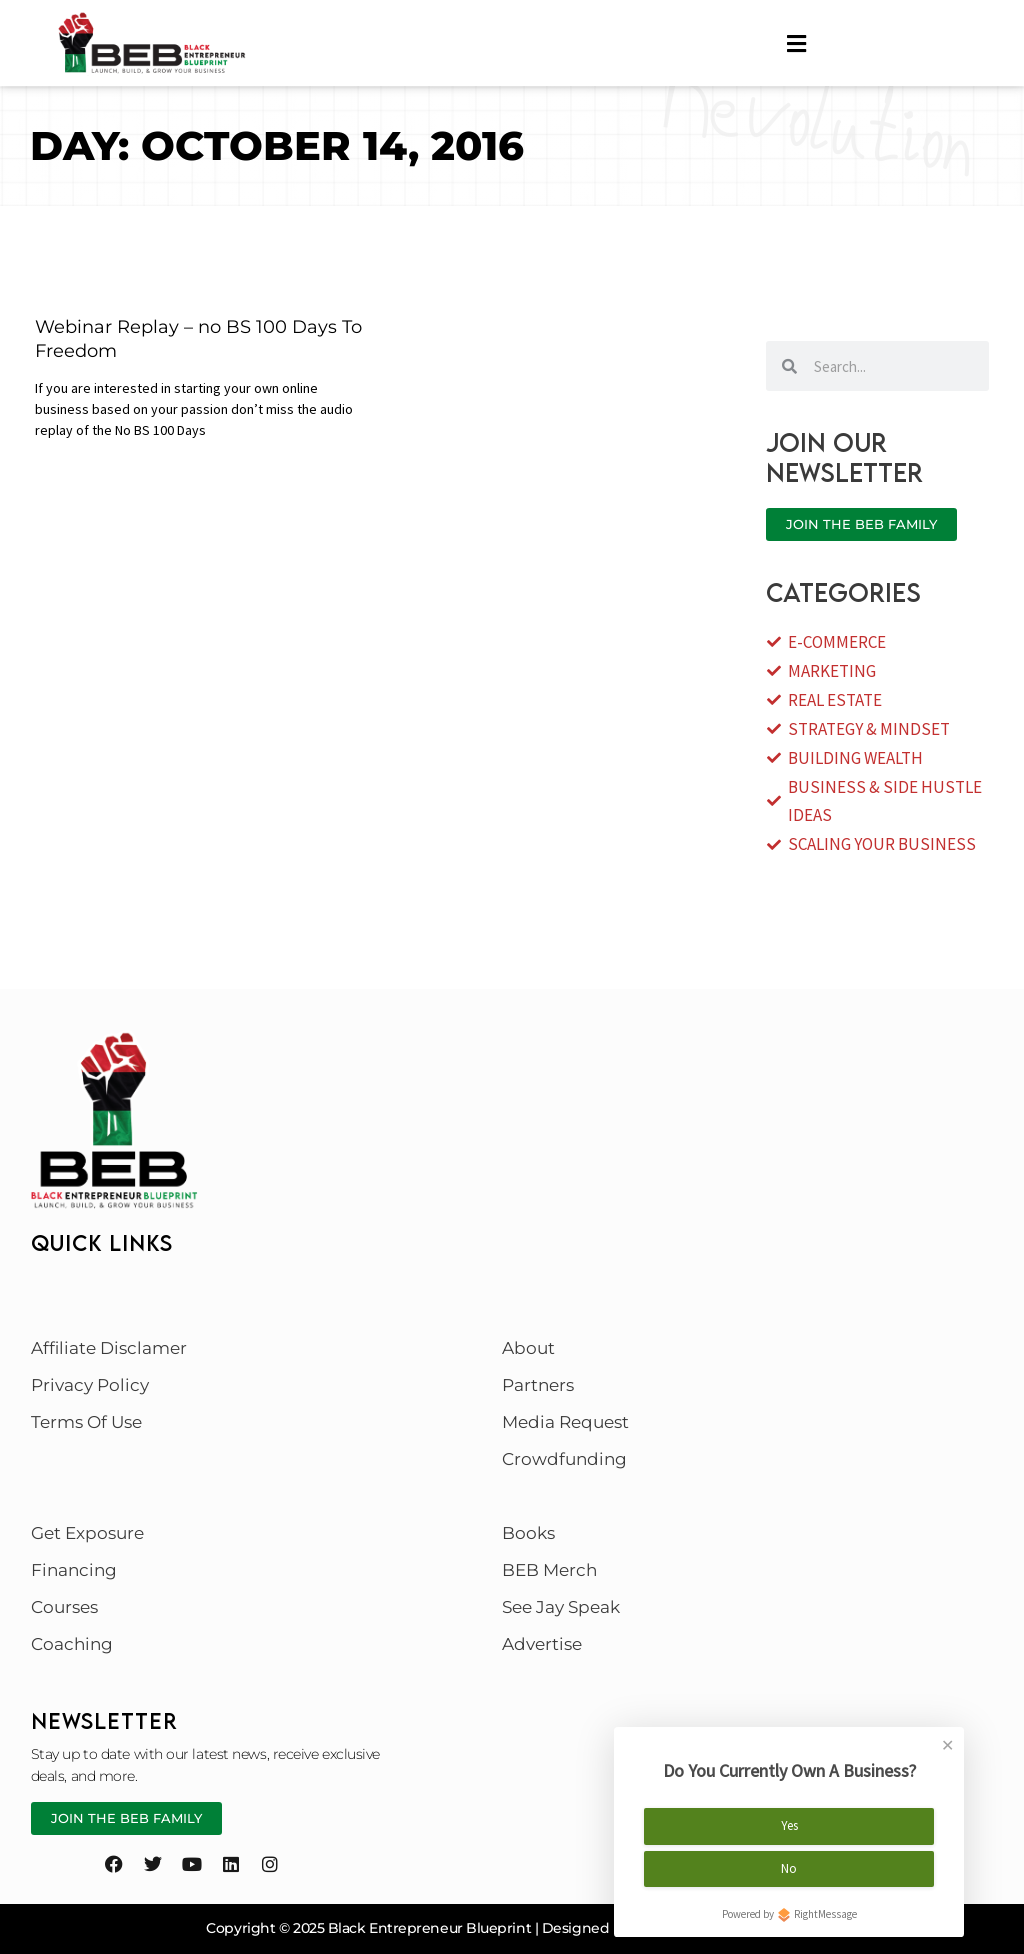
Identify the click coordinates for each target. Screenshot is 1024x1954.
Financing (74, 1570)
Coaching (72, 1644)
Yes (789, 1822)
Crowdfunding (564, 1459)
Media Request (565, 1422)
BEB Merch (549, 1570)
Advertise (542, 1644)
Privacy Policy (90, 1385)
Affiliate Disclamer (109, 1348)
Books (528, 1533)
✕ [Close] (947, 1742)
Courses (64, 1607)
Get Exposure (87, 1533)
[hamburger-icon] (796, 44)
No (789, 1864)
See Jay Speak (561, 1607)
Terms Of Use (86, 1422)
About (528, 1348)
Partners (538, 1385)
